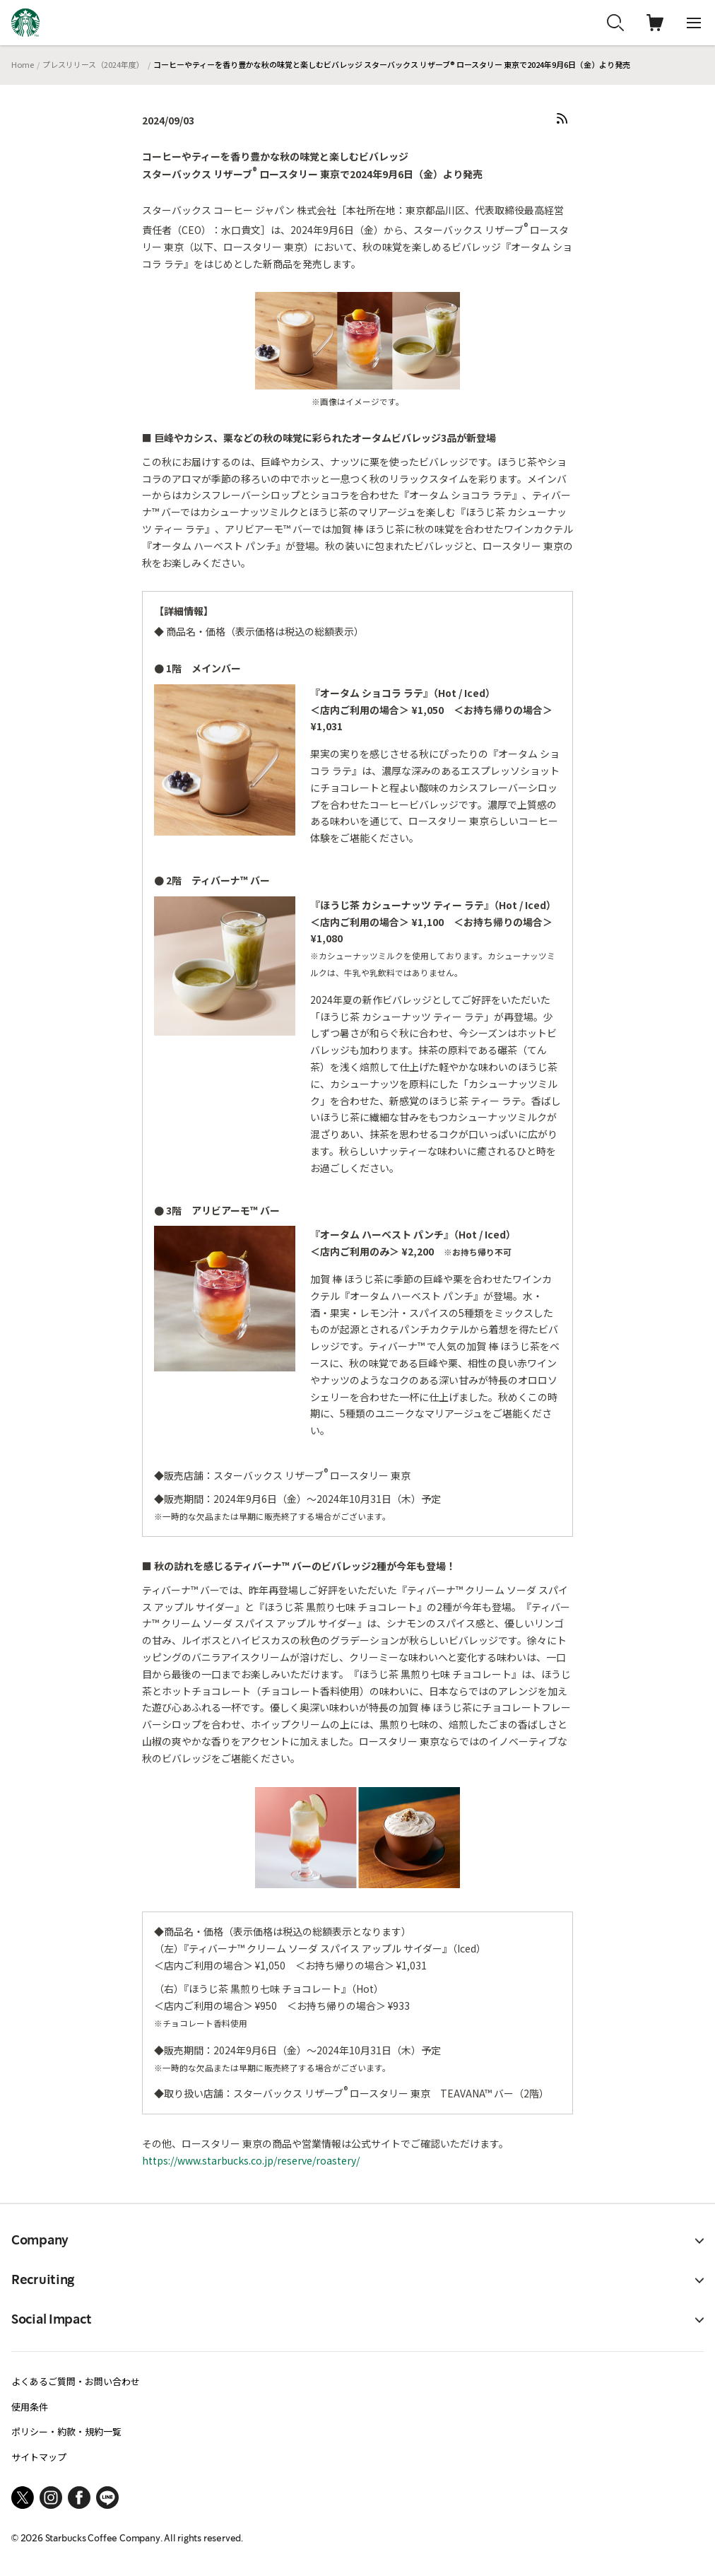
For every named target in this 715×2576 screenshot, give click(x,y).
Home (22, 64)
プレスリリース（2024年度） (93, 64)
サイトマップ (38, 2457)
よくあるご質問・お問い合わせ (75, 2381)
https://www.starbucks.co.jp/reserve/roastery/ (251, 2160)
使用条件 (29, 2406)
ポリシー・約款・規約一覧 (66, 2431)
